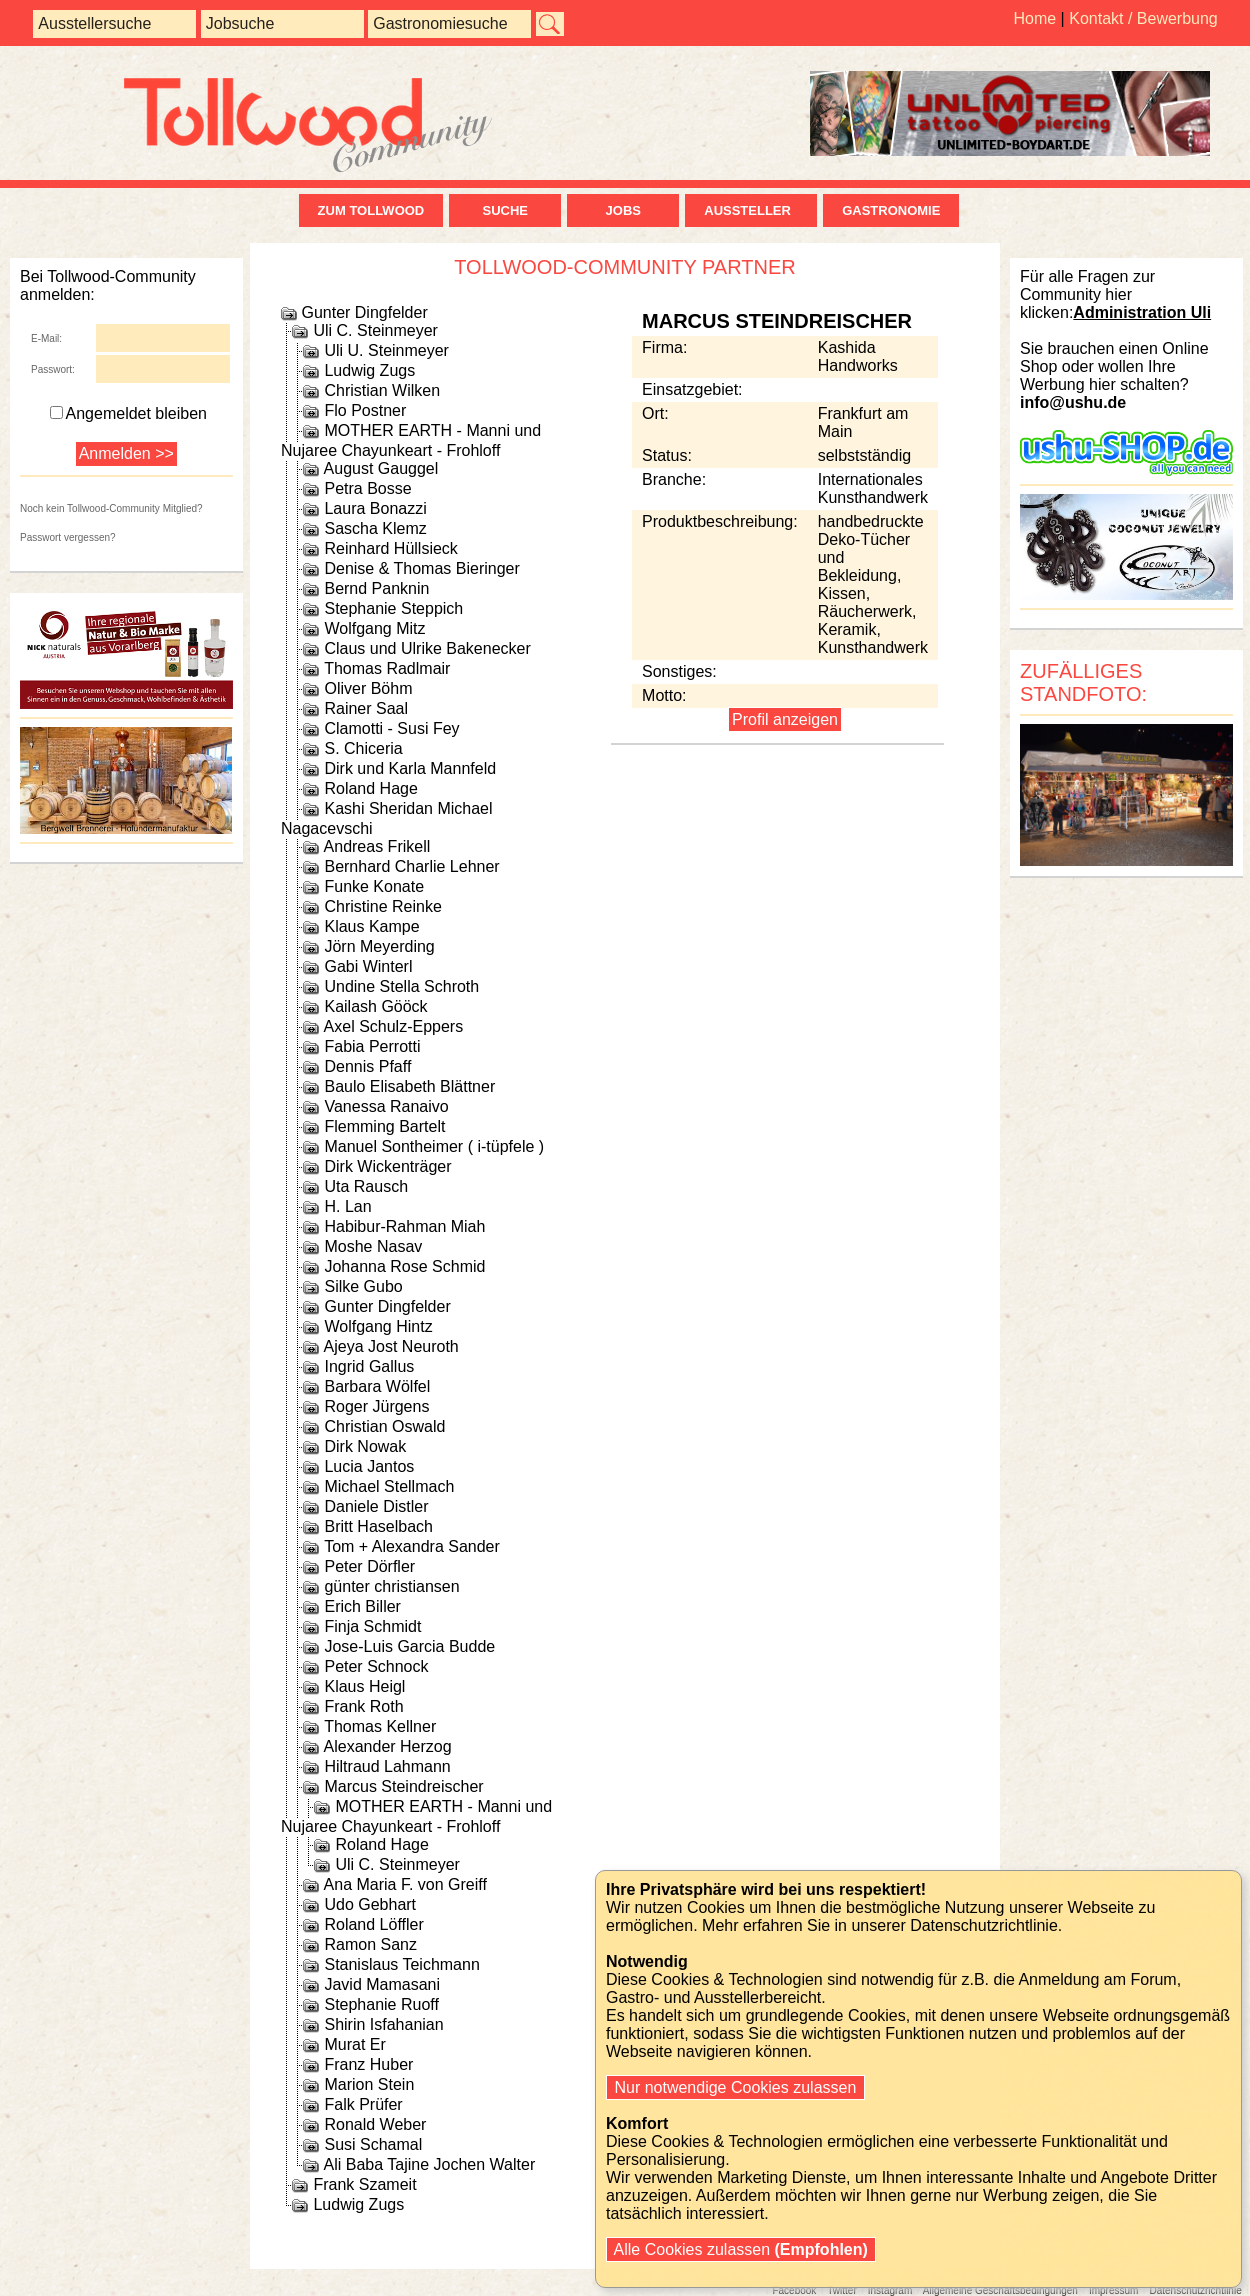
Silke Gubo (363, 1286)
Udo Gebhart (370, 1904)
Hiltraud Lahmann (387, 1766)
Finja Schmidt (372, 1626)
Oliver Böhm (368, 688)
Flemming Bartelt (384, 1126)
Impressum (1113, 2290)
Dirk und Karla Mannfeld (410, 768)
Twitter (841, 2290)
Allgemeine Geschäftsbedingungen (1000, 2290)
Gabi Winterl (368, 966)
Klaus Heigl (364, 1686)
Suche (505, 210)
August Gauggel (381, 468)
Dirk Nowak (365, 1446)
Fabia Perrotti (372, 1046)
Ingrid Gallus (369, 1366)
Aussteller (751, 210)
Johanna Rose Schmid (404, 1266)
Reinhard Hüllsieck (390, 548)
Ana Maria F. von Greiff (405, 1884)
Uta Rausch (366, 1186)
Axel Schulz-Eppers (394, 1026)
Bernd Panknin (376, 588)
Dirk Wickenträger (387, 1166)
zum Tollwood (371, 210)
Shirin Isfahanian (383, 2024)
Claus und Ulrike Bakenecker (427, 648)
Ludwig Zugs (369, 370)
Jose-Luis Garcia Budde (409, 1646)
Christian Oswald (384, 1426)
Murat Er (354, 2044)
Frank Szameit (364, 2184)
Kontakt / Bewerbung (1143, 18)
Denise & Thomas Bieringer (421, 568)
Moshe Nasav (373, 1246)
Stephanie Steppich (393, 608)
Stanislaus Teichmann (401, 1964)
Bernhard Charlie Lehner (411, 866)
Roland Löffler (373, 1924)
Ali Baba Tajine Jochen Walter (430, 2164)
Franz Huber (368, 2064)
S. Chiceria (363, 748)
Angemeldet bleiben (128, 413)
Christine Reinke (382, 906)
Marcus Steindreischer (403, 1786)
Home (1034, 18)
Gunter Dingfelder (364, 312)
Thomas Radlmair (387, 668)
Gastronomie (891, 210)
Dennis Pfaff (367, 1066)
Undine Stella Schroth (401, 986)
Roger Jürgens (376, 1406)
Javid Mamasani (382, 1984)
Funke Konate (374, 886)
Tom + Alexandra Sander (412, 1546)
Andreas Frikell (377, 846)
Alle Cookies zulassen (741, 2249)
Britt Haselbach (378, 1526)
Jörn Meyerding (379, 946)
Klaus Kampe (371, 926)
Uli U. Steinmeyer (386, 350)
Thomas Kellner (380, 1726)
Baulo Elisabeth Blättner (409, 1086)
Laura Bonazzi (375, 508)
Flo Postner (365, 410)
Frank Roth (363, 1706)
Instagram (890, 2290)
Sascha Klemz (375, 528)
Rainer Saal (366, 708)
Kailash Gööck (375, 1006)
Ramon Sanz (370, 1944)
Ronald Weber (375, 2124)
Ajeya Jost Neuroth (391, 1346)
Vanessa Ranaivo (386, 1106)
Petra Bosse (367, 488)
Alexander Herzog (388, 1746)
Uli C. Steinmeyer (375, 330)
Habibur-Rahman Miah (404, 1226)
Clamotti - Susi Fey (391, 728)
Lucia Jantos (369, 1466)
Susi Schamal (373, 2144)
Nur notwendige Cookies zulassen (735, 2087)
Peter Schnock (376, 1666)
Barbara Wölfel (377, 1386)
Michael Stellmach (389, 1486)
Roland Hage (370, 788)
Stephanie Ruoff (381, 2004)
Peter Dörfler (369, 1566)
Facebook (794, 2290)
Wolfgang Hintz (378, 1326)
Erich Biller (362, 1606)
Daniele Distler (376, 1506)
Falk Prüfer (363, 2104)
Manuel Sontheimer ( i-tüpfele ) (434, 1146)
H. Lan (347, 1206)
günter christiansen (391, 1586)
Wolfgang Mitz (374, 628)
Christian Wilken (382, 390)
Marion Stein (369, 2084)
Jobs (623, 210)
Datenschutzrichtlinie (1195, 2290)
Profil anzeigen (785, 719)
